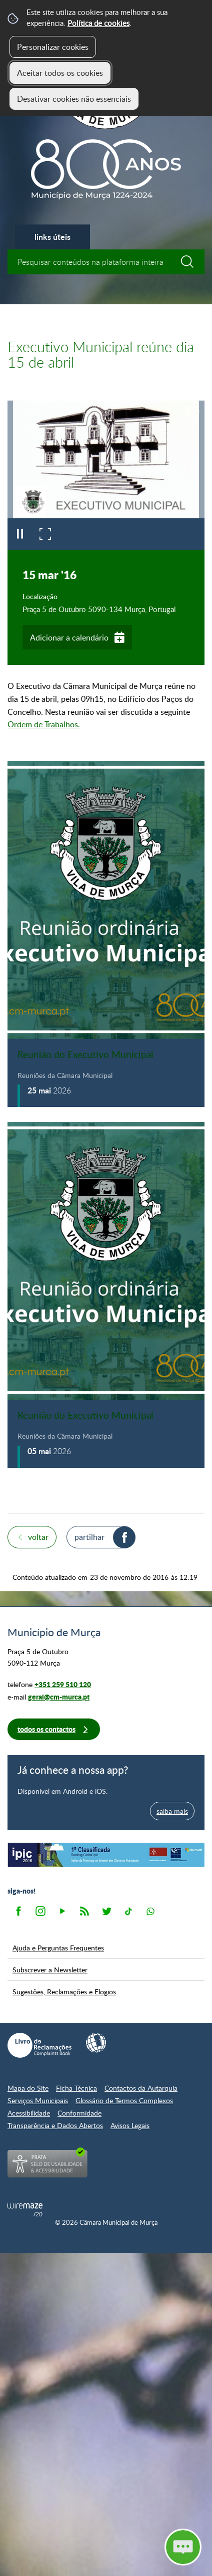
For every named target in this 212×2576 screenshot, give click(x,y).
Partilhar (89, 1536)
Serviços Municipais (38, 2100)
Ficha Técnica (76, 2088)
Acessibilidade (29, 2113)
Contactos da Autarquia (141, 2088)
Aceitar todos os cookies (60, 72)
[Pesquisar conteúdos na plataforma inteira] (192, 261)
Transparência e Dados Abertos (55, 2125)
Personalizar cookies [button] (52, 46)
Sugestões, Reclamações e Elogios (64, 1991)
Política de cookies (99, 22)
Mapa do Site (28, 2088)
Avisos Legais (130, 2125)
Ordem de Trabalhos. (44, 724)
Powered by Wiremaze (25, 2209)
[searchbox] (106, 261)
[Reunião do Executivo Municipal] (106, 934)
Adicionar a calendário (69, 637)
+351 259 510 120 (62, 1684)
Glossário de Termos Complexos (124, 2100)
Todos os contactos (47, 1729)
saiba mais (172, 1811)
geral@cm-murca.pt (59, 1697)
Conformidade (80, 2113)
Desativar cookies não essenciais (74, 98)
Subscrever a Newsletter (50, 1969)
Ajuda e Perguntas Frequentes (58, 1947)
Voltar (38, 1536)
